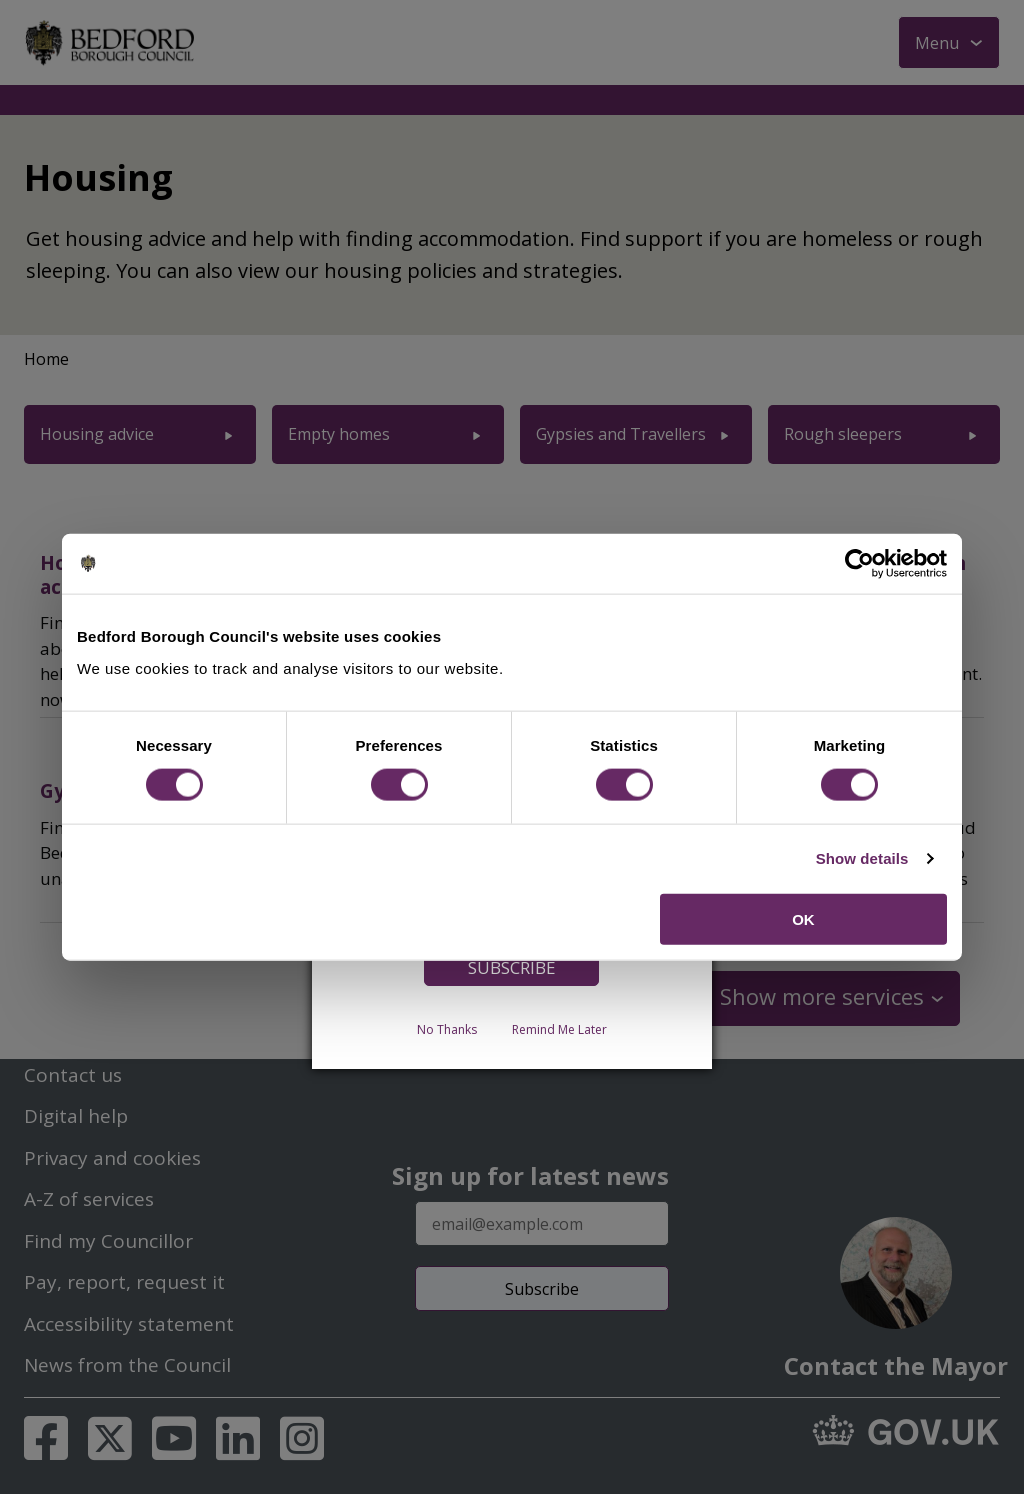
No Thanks (447, 1028)
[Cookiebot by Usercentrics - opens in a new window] (859, 564)
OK (803, 918)
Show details (862, 858)
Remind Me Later (559, 1028)
